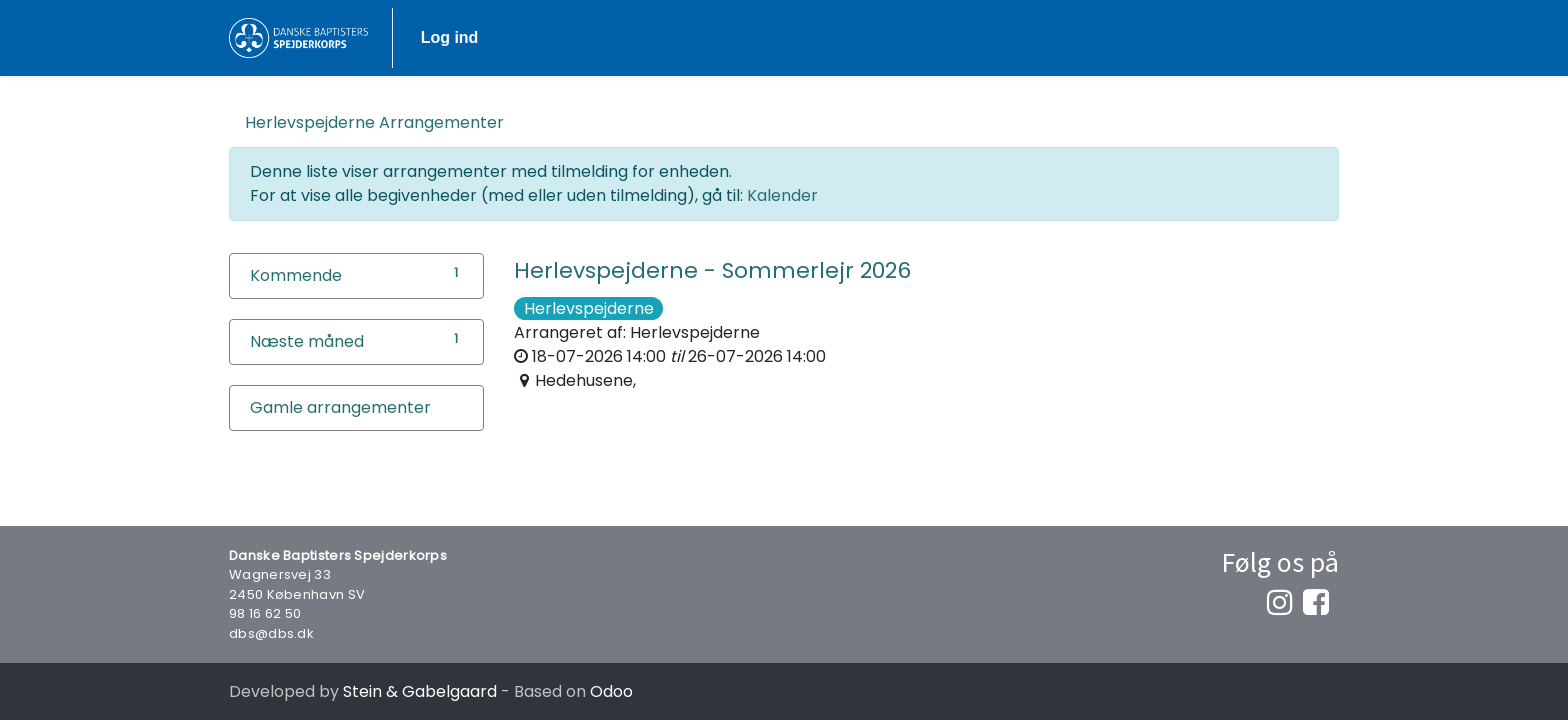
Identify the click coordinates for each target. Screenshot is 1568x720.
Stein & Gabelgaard (420, 691)
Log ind (1282, 37)
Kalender (782, 195)
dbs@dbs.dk (271, 633)
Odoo (611, 691)
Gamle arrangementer (340, 407)
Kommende (296, 275)
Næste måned (307, 341)
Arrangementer (374, 122)
